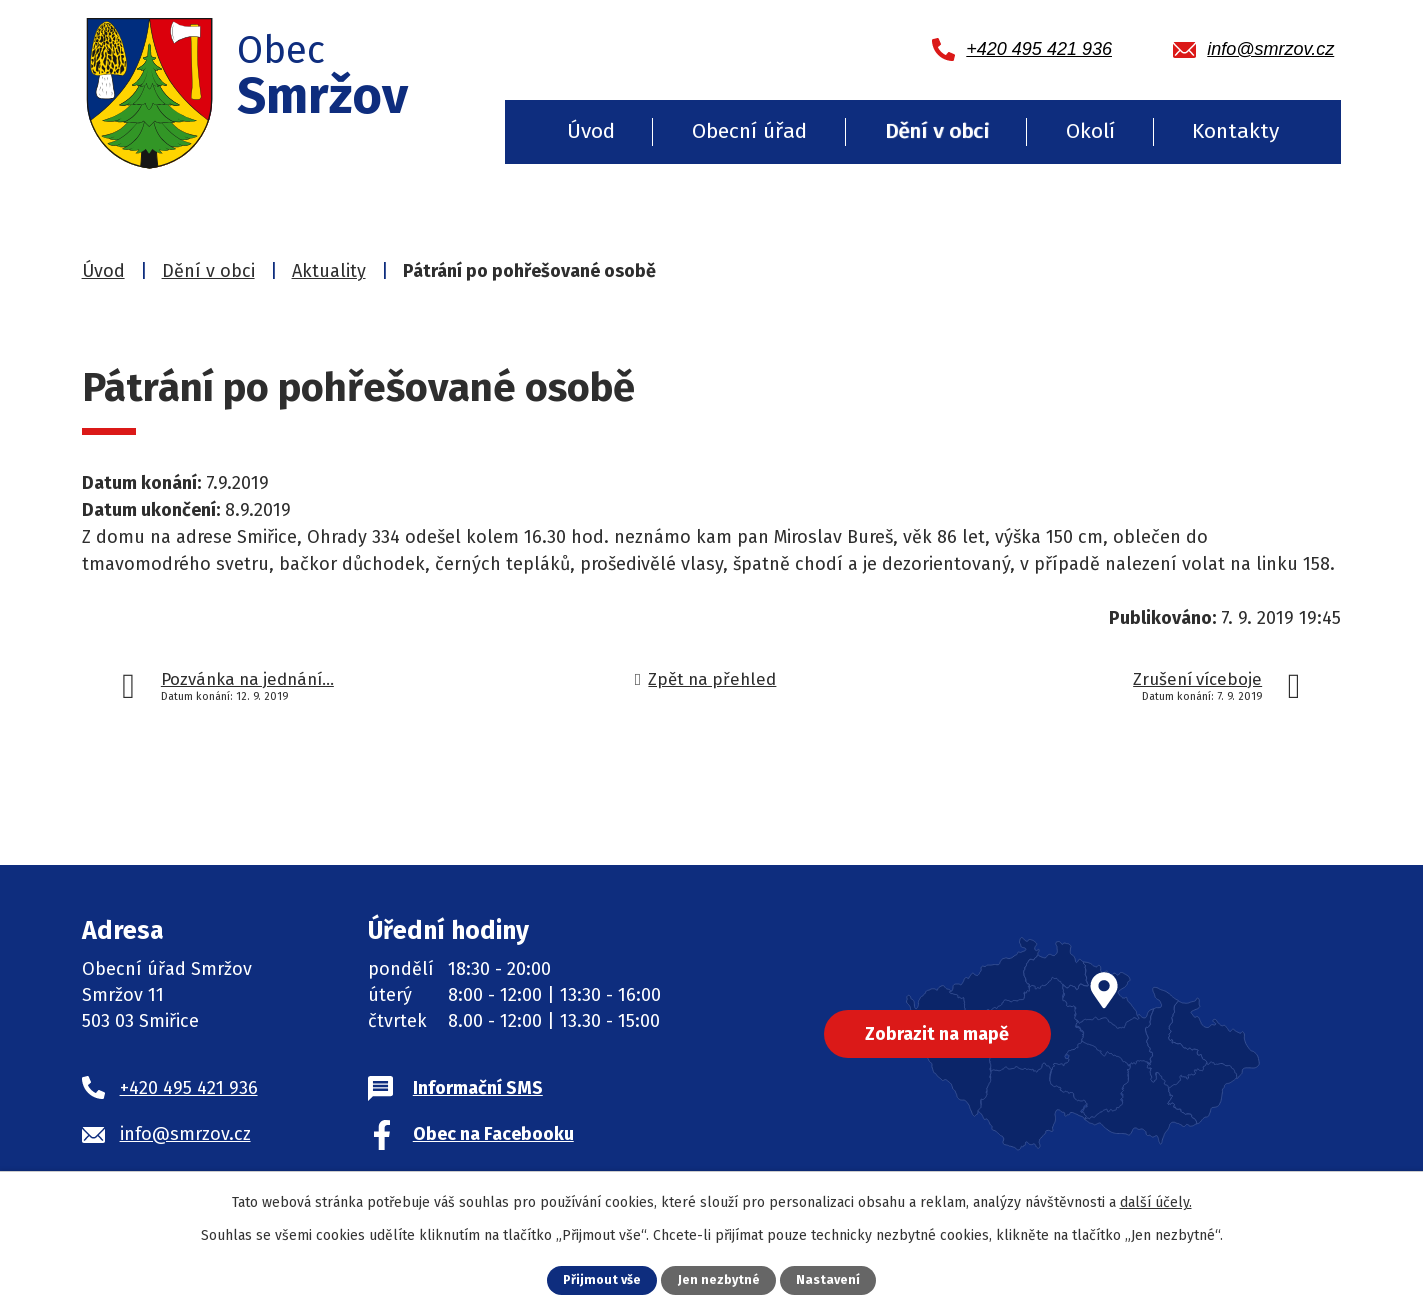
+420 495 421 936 (189, 1088)
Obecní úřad (749, 131)
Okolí (1090, 131)
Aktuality (329, 271)
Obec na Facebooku (493, 1134)
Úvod (591, 131)
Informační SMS (478, 1088)
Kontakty (1235, 131)
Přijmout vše (601, 1279)
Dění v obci (937, 131)
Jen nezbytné (719, 1279)
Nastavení (829, 1279)
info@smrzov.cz (185, 1134)
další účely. (1156, 1202)
